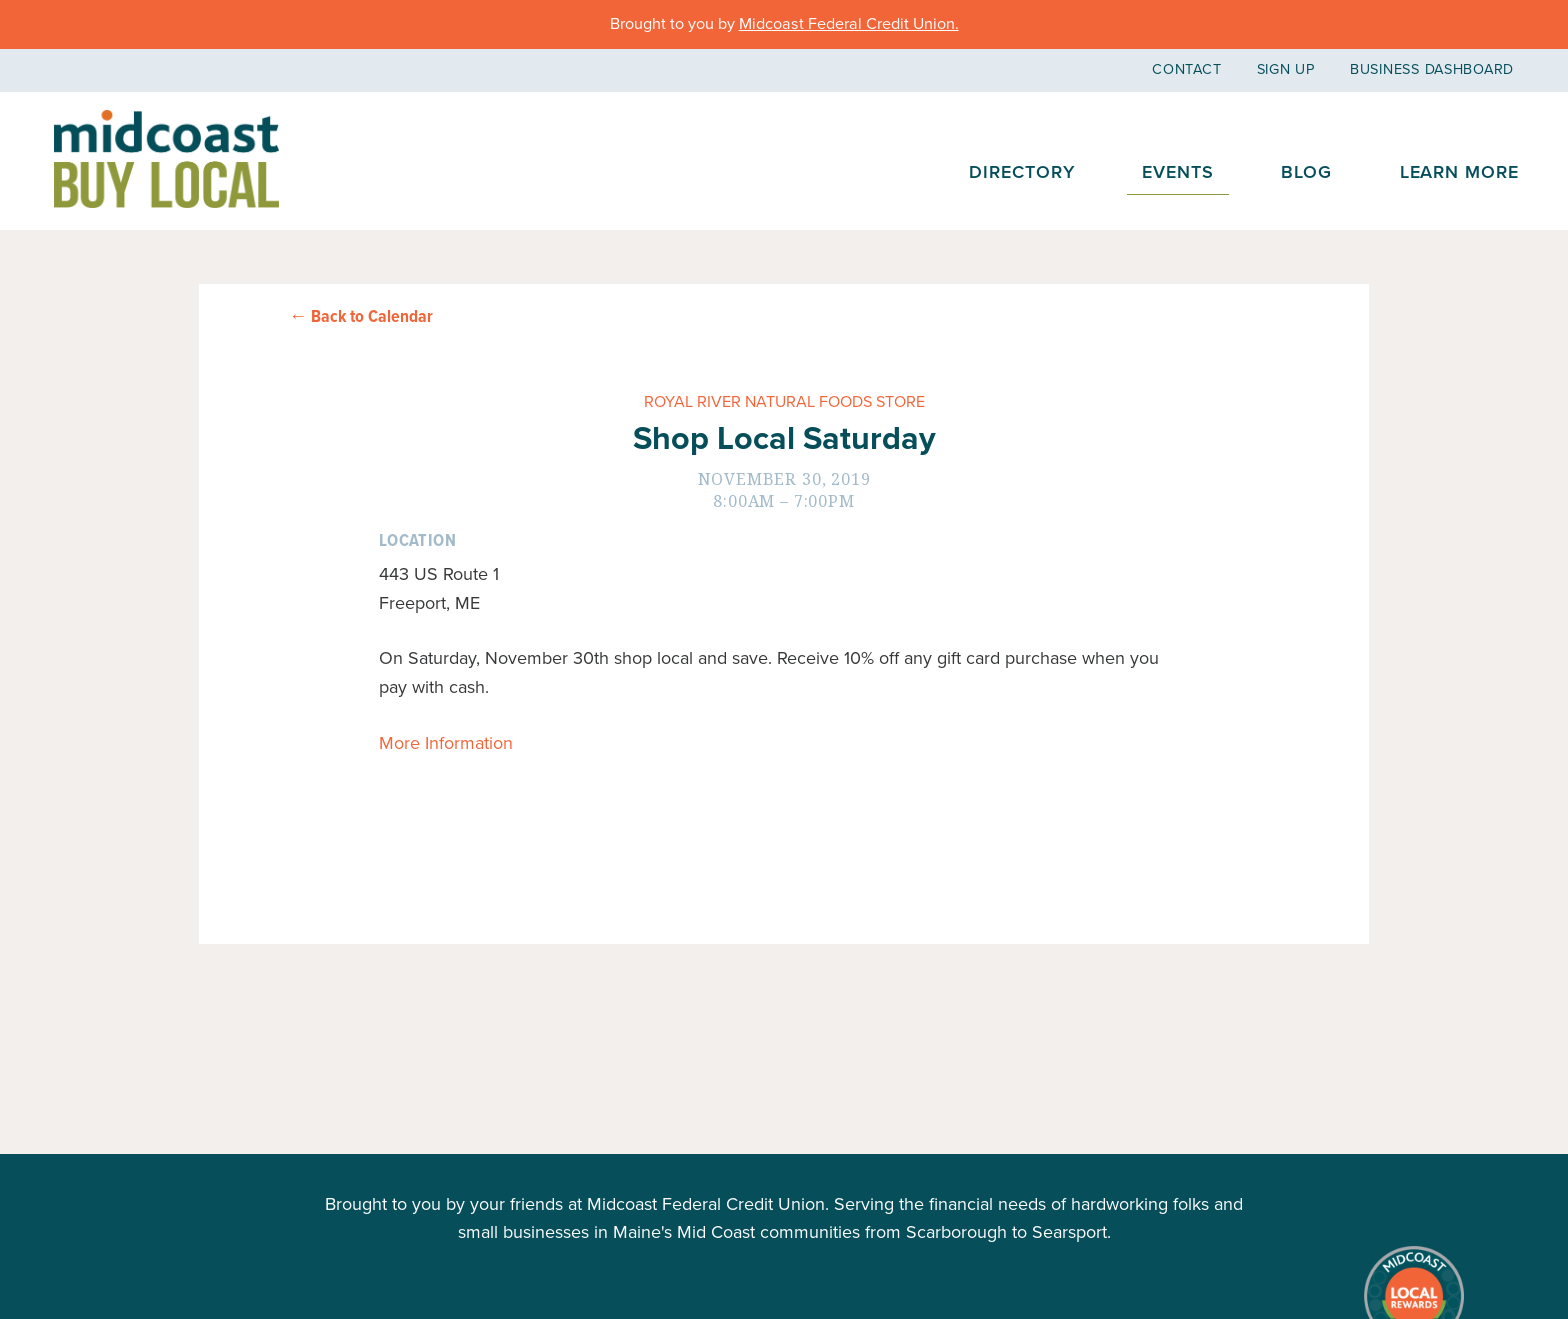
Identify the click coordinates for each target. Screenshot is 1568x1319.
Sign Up (1286, 69)
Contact (1186, 69)
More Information (446, 743)
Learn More (1459, 172)
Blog (1306, 172)
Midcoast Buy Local (166, 159)
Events (1177, 172)
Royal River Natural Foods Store (784, 402)
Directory (1021, 172)
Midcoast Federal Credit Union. (849, 24)
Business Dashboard (1432, 69)
